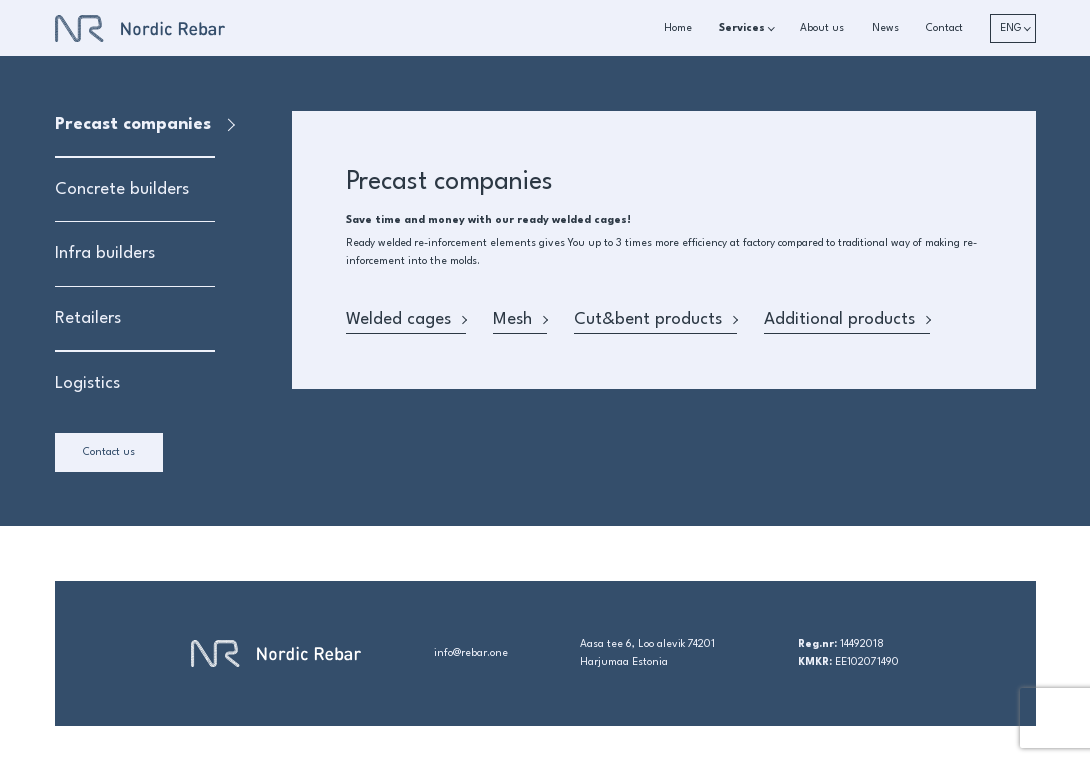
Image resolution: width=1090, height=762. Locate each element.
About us (822, 28)
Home (678, 28)
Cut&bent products (655, 319)
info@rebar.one (471, 653)
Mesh (520, 319)
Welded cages (406, 319)
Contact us (109, 452)
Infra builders (105, 253)
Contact (944, 28)
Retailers (88, 318)
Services (742, 28)
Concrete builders (122, 189)
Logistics (87, 383)
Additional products (847, 319)
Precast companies (133, 124)
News (885, 28)
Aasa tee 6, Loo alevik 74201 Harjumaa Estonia (647, 653)
